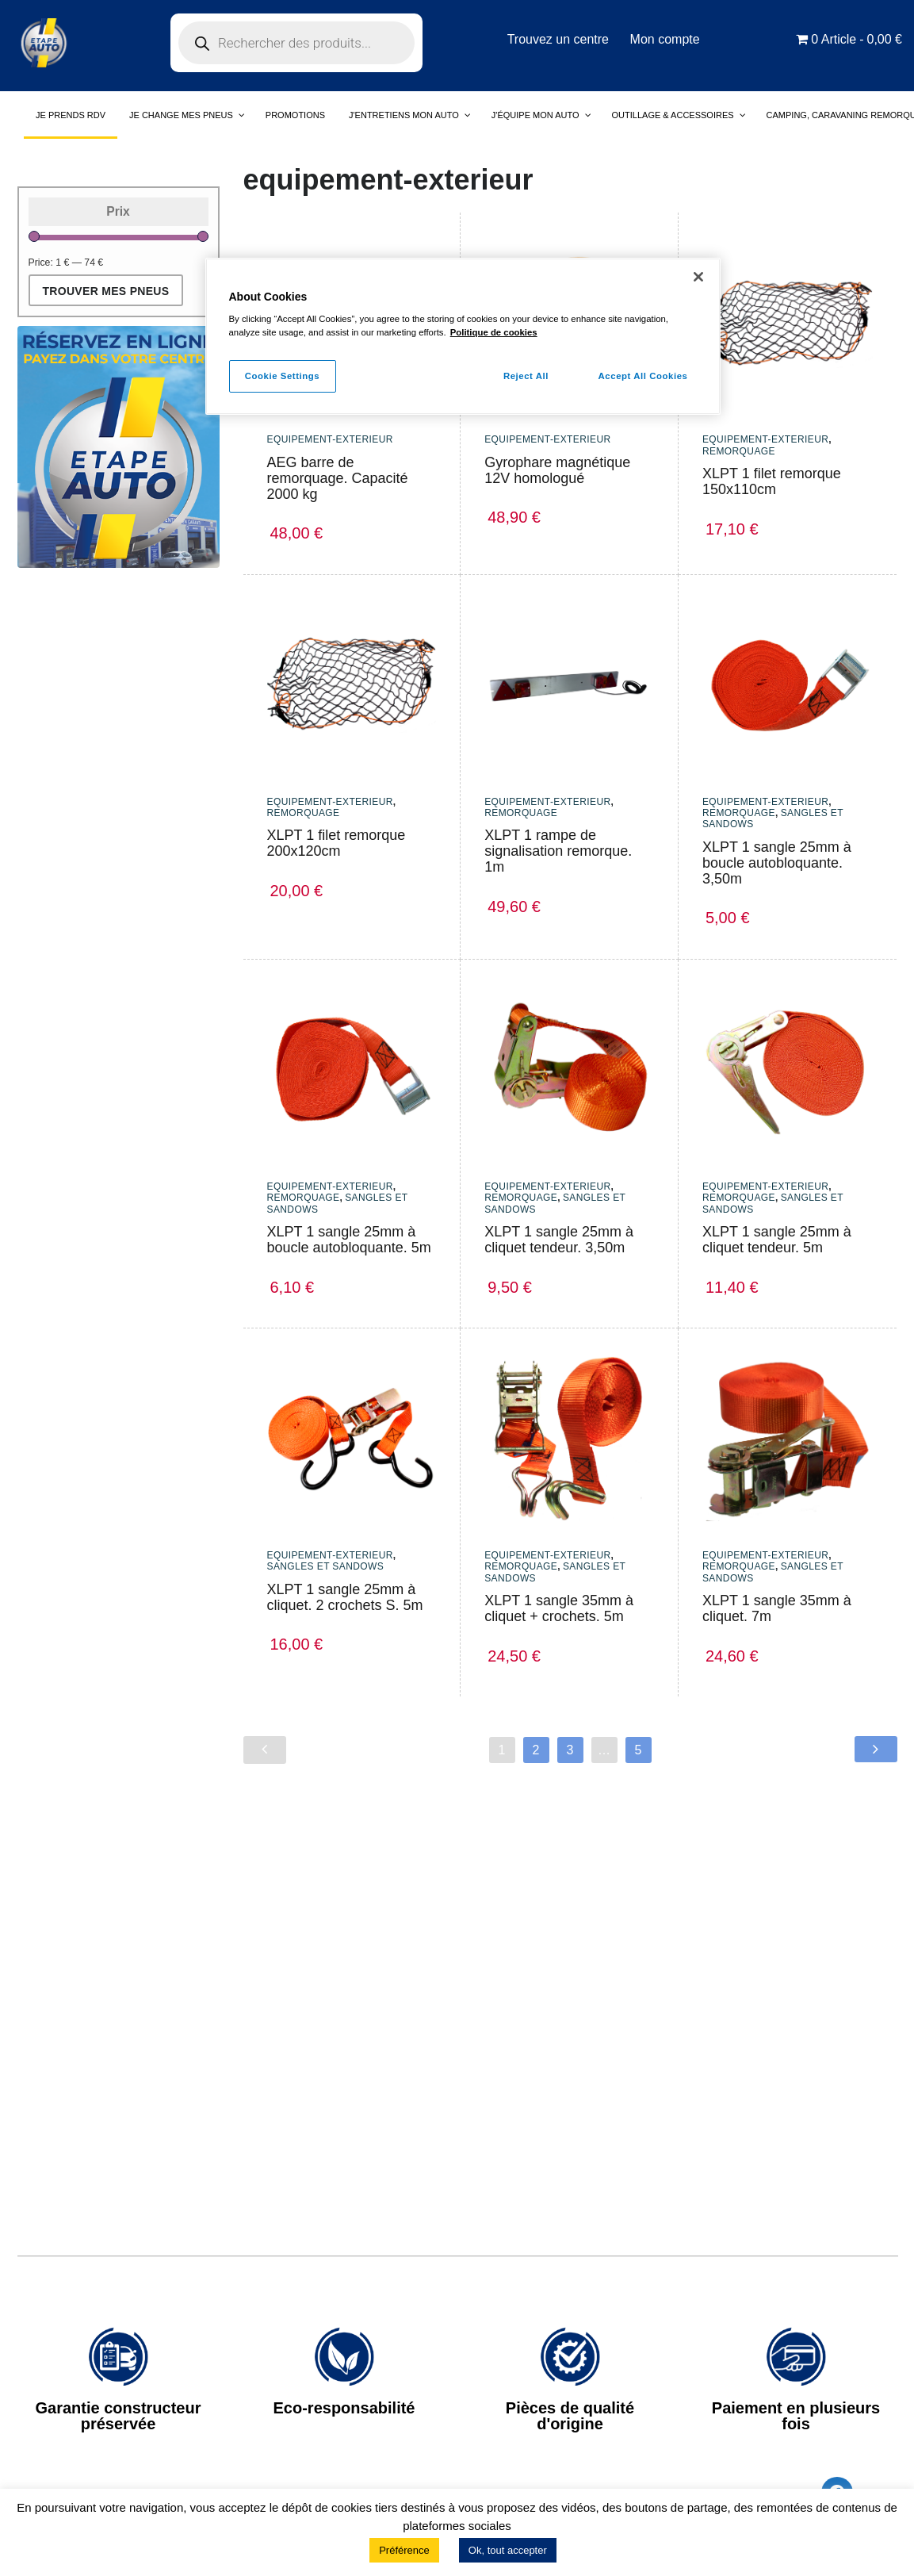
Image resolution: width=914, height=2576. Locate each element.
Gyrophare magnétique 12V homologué (557, 470)
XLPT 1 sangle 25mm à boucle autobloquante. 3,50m (776, 863)
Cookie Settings (282, 376)
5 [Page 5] (638, 1750)
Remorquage (738, 451)
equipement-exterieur (330, 439)
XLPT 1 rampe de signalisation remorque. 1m (558, 851)
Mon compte (666, 39)
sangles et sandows (325, 1566)
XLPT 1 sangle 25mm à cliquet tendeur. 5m (776, 1239)
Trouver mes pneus (106, 291)
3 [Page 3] (570, 1750)
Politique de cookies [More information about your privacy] (493, 332)
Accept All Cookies (643, 376)
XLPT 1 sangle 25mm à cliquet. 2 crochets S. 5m (345, 1597)
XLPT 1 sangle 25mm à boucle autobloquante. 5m (349, 1239)
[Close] (698, 276)
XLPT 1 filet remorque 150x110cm (771, 481)
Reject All (523, 376)
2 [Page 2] (536, 1750)
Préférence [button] (404, 2550)
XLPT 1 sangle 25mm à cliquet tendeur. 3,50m (558, 1239)
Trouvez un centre (556, 39)
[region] (463, 337)
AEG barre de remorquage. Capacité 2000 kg (337, 478)
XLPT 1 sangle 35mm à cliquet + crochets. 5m (558, 1608)
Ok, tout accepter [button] (507, 2550)
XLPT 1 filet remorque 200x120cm (336, 843)
